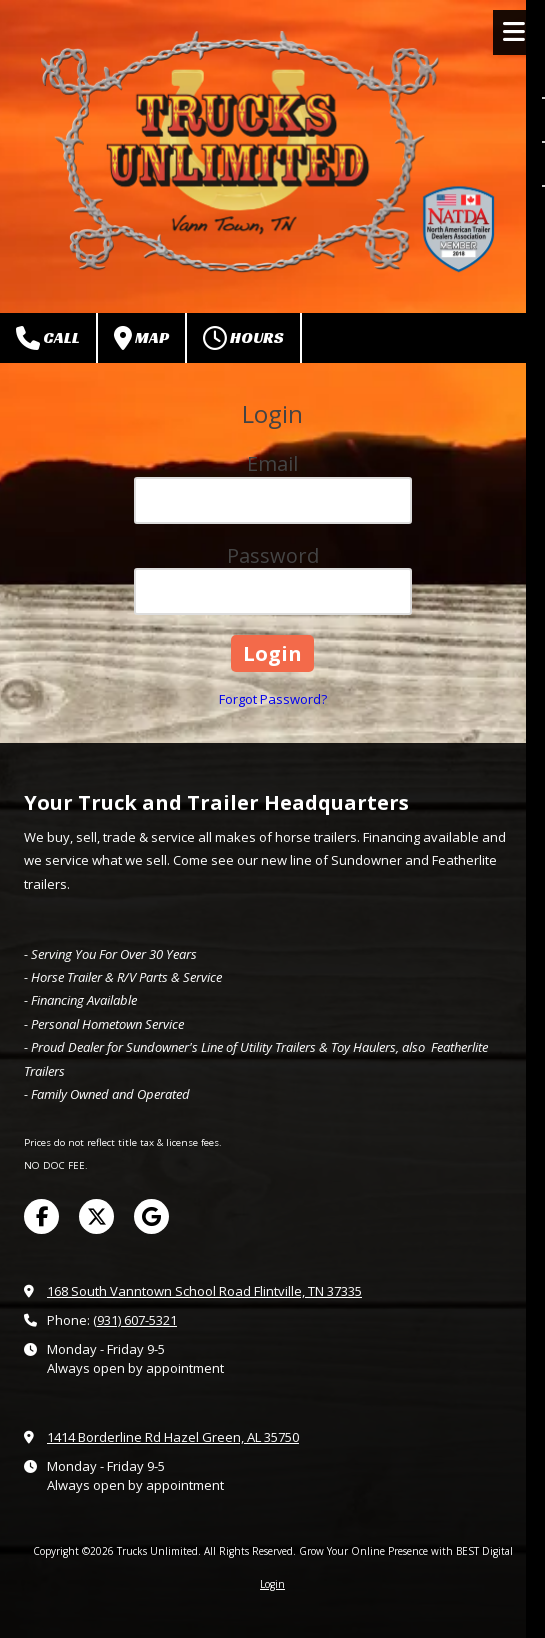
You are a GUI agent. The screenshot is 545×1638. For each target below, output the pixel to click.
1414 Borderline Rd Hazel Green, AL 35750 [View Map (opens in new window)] (173, 1437)
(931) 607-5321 (135, 1320)
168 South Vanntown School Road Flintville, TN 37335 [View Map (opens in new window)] (204, 1291)
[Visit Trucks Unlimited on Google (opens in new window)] (151, 1216)
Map (141, 338)
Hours (243, 338)
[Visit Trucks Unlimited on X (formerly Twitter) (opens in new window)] (96, 1216)
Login (272, 1584)
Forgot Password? (273, 699)
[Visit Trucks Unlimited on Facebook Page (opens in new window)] (41, 1216)
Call (48, 338)
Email (272, 463)
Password (273, 555)
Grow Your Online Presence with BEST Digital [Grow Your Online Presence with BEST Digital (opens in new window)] (406, 1551)
